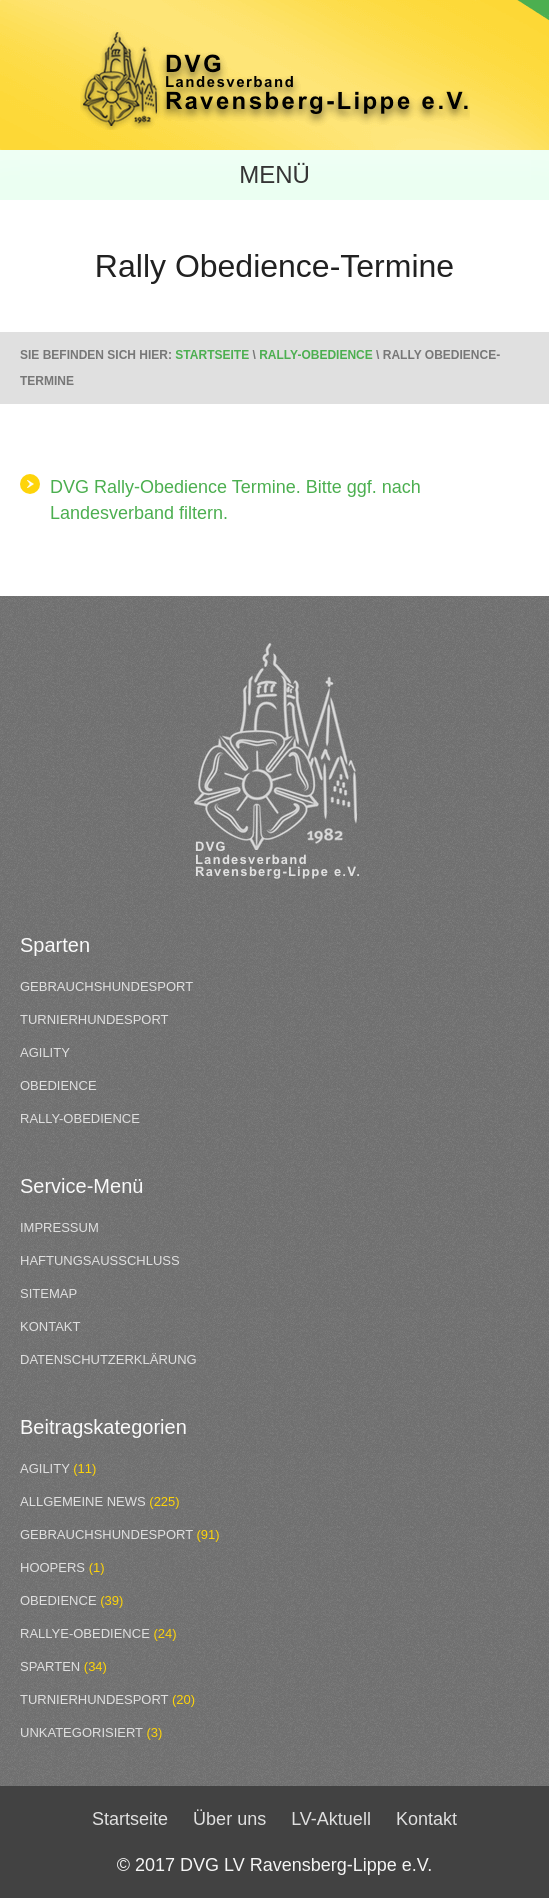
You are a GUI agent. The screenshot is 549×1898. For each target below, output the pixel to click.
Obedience (58, 1085)
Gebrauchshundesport (106, 986)
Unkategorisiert (81, 1732)
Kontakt (50, 1326)
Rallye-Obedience (85, 1633)
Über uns (229, 1819)
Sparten (50, 1666)
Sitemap (48, 1293)
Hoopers (52, 1567)
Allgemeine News (83, 1501)
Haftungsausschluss (100, 1260)
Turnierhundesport (94, 1019)
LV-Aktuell (331, 1819)
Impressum (59, 1227)
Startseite (212, 355)
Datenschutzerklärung (108, 1359)
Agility (45, 1052)
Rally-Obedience (316, 355)
